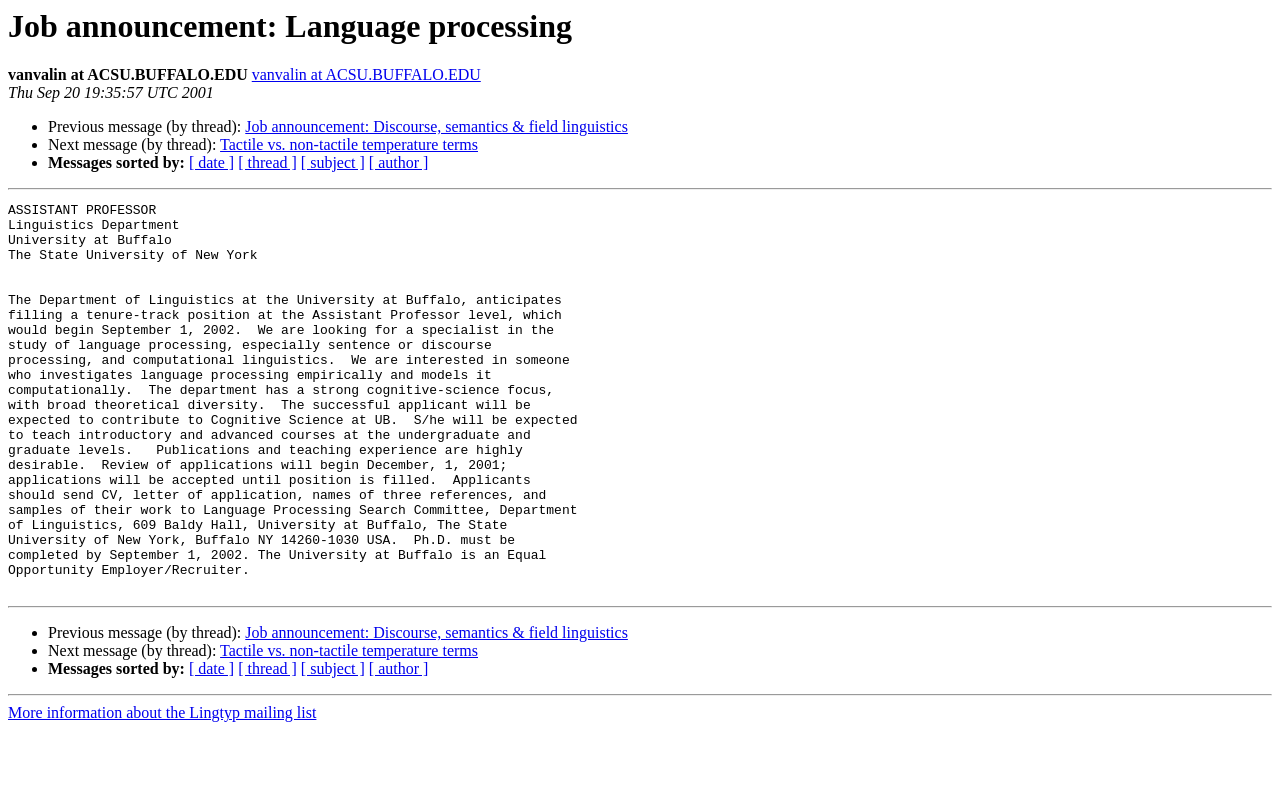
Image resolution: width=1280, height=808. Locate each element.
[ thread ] (267, 162)
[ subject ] (333, 162)
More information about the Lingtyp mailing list (162, 790)
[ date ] (211, 162)
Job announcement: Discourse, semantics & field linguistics (436, 126)
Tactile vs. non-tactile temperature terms (349, 144)
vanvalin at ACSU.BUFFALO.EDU (366, 74)
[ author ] (399, 162)
